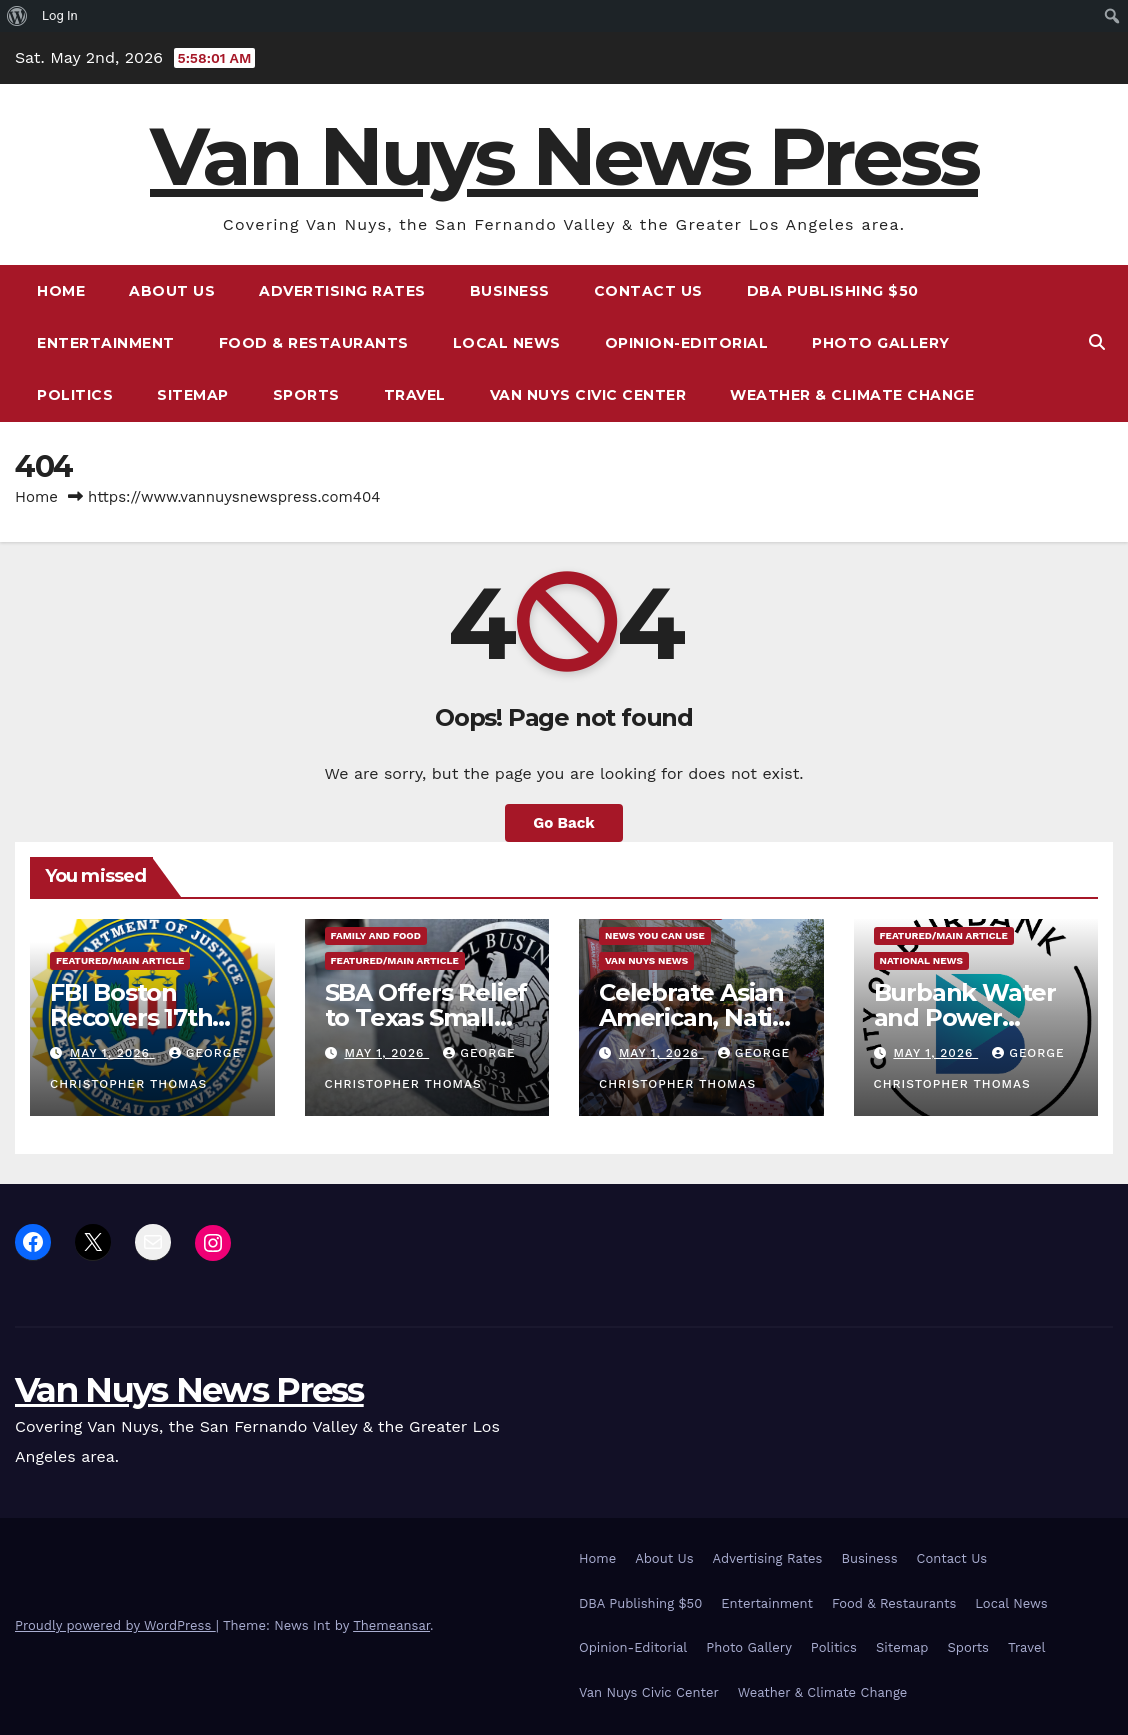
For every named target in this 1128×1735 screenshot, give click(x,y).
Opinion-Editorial (687, 343)
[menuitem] (17, 16)
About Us (172, 291)
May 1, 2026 (112, 1053)
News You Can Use (655, 935)
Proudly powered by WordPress (115, 1625)
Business (510, 291)
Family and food (376, 935)
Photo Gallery (881, 343)
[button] (1097, 342)
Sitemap (193, 395)
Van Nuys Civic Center (588, 395)
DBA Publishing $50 (833, 291)
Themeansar (391, 1625)
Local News (507, 343)
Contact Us (648, 291)
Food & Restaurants (314, 343)
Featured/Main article (120, 960)
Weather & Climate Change (852, 395)
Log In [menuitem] (60, 15)
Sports (306, 395)
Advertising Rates (342, 291)
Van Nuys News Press (564, 156)
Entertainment (106, 343)
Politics (75, 395)
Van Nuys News (646, 960)
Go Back (564, 823)
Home (61, 291)
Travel (415, 395)
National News (921, 960)
